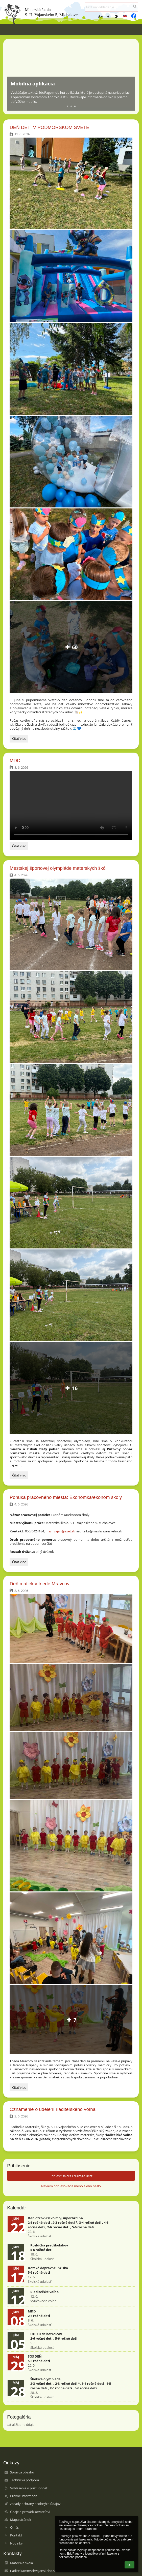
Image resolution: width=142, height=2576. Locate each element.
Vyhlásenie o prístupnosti (29, 2488)
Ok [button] (129, 2565)
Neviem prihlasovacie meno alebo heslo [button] (71, 2186)
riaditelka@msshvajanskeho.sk (33, 2570)
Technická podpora (24, 2480)
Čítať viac (20, 739)
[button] (125, 16)
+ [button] (100, 16)
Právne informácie (23, 2496)
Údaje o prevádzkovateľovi (30, 2511)
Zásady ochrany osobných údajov (35, 2503)
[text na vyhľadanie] (111, 7)
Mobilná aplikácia (33, 83)
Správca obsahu (22, 2472)
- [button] (109, 16)
